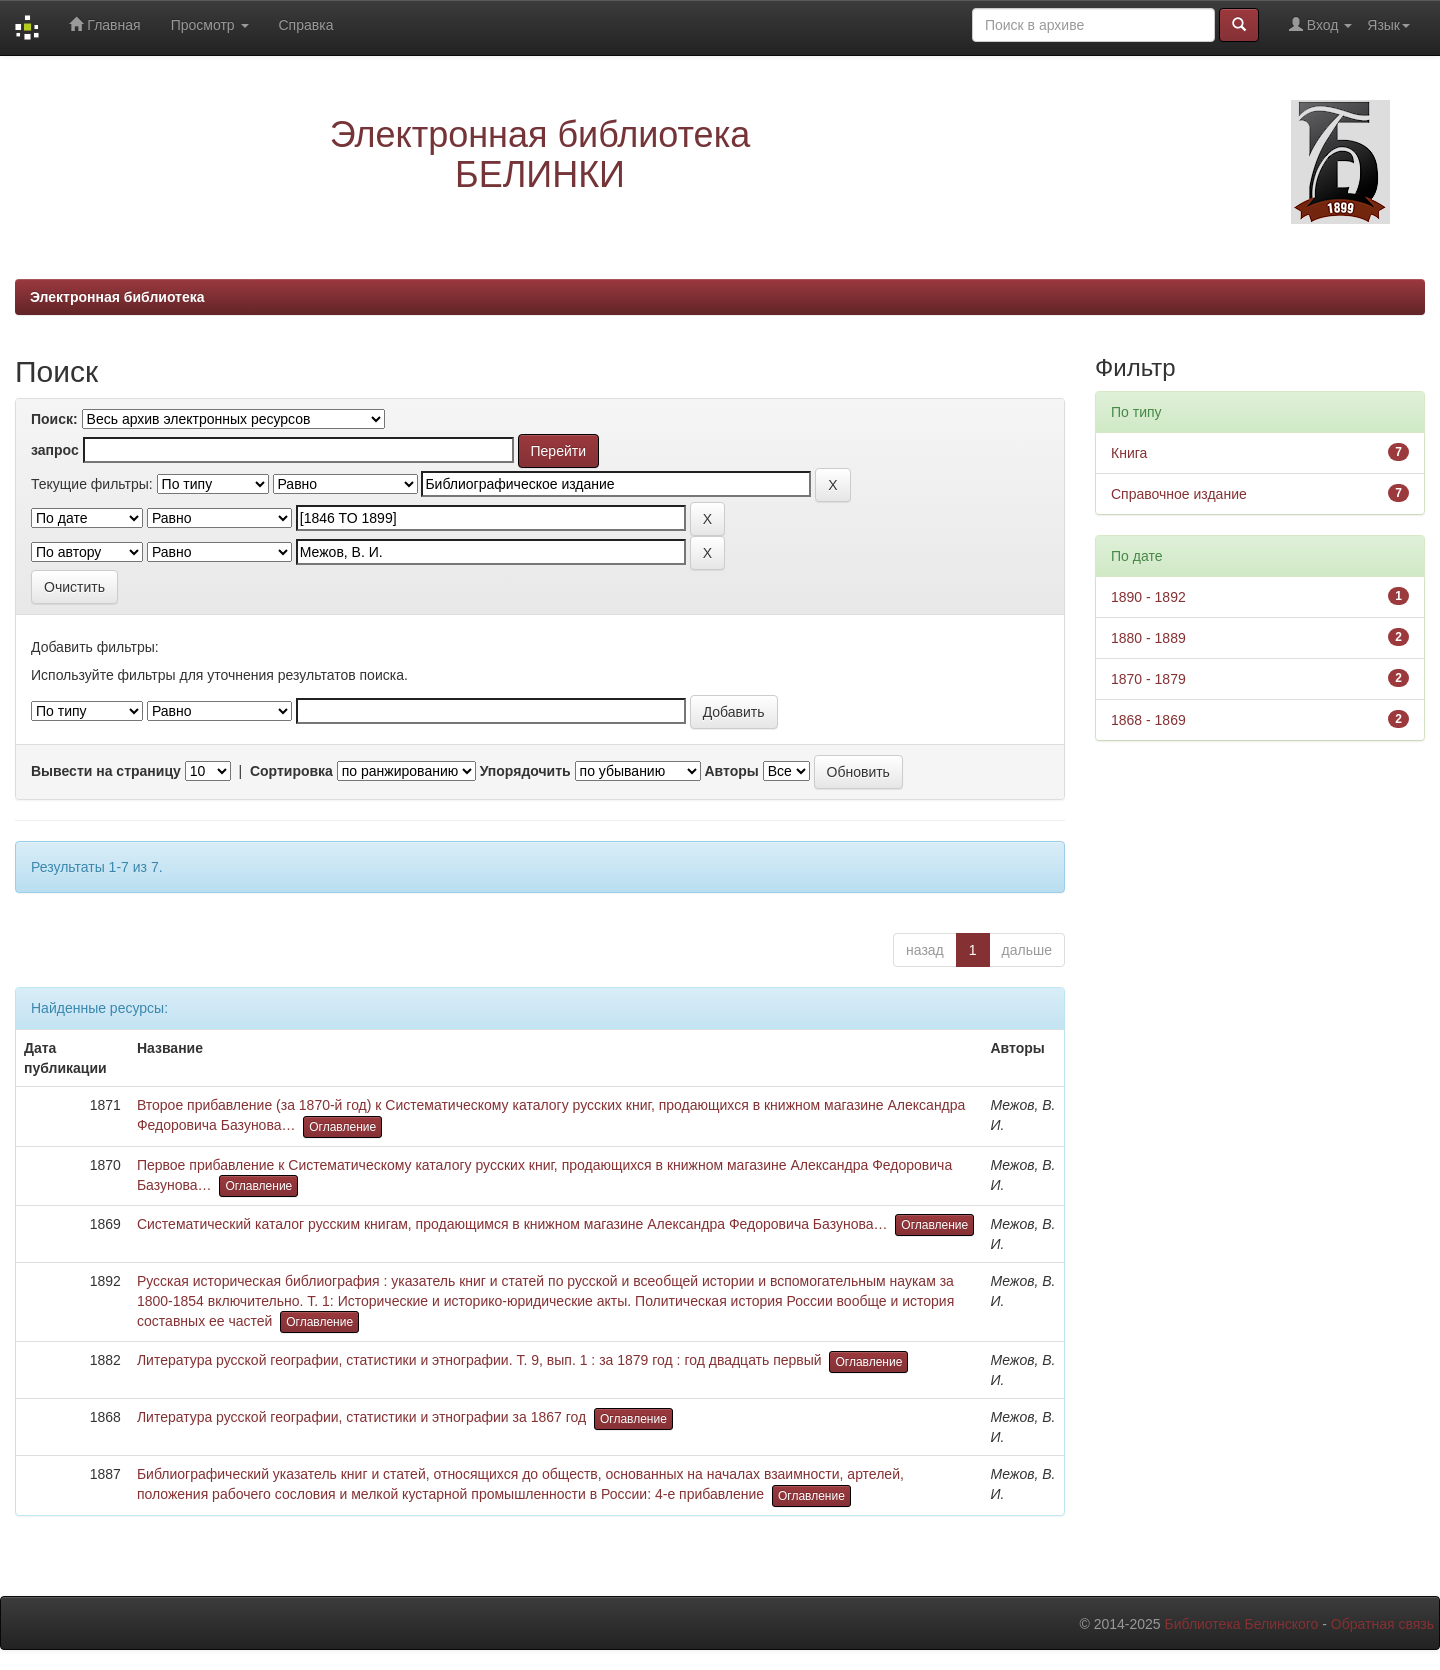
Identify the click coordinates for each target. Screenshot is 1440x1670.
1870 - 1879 (1148, 679)
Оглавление (342, 1127)
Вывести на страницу (106, 771)
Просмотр (210, 25)
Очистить (74, 587)
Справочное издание (1179, 494)
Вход (1320, 24)
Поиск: (54, 419)
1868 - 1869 (1148, 720)
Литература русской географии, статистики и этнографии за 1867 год (361, 1417)
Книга (1129, 453)
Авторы (731, 771)
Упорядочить (525, 771)
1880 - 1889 (1148, 638)
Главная (104, 24)
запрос (55, 450)
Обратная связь (1382, 1624)
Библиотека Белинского (1241, 1624)
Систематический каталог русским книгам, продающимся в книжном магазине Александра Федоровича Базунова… (512, 1224)
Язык (1388, 25)
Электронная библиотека (117, 297)
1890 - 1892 (1148, 597)
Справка (306, 25)
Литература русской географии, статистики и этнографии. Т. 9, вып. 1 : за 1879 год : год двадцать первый (479, 1360)
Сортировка (291, 771)
